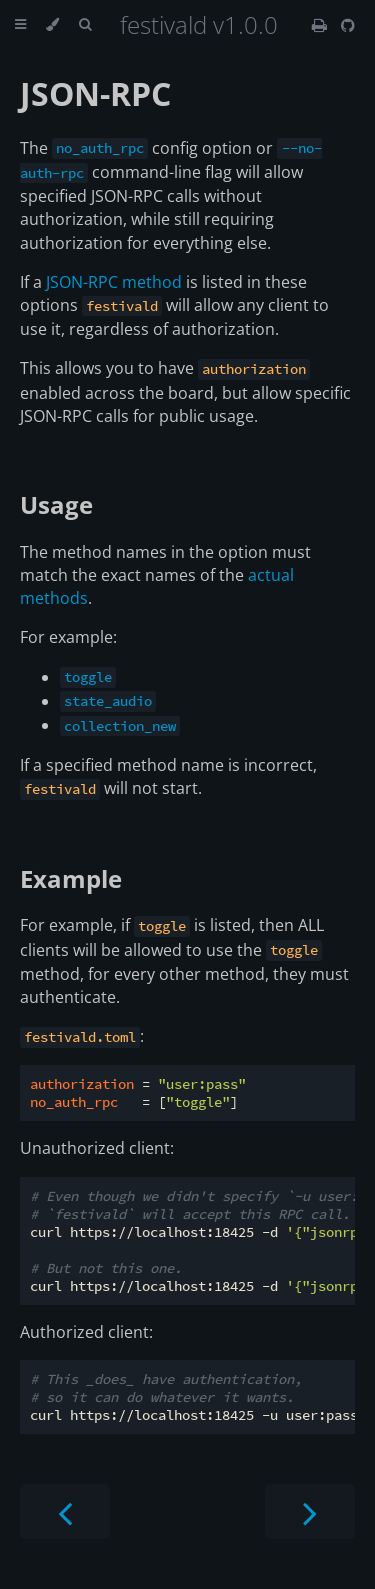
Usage (56, 504)
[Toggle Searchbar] (85, 25)
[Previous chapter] (65, 1511)
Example (71, 878)
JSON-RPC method (114, 282)
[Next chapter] (310, 1511)
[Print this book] (321, 25)
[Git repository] (348, 25)
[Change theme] (52, 25)
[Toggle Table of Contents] (20, 25)
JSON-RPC (95, 93)
